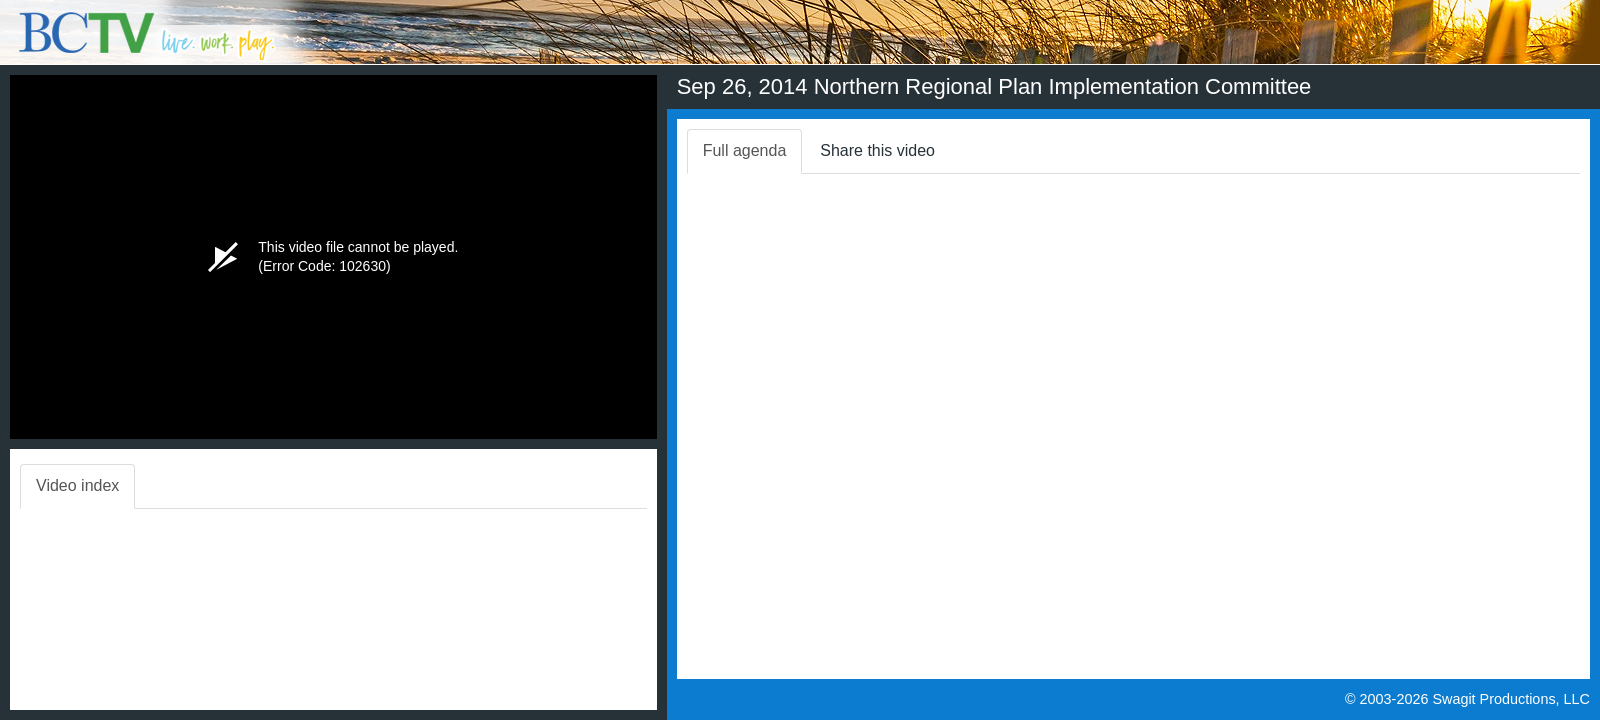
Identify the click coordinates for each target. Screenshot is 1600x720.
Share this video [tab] (877, 150)
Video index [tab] (77, 485)
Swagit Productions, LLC (1511, 699)
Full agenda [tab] (745, 150)
